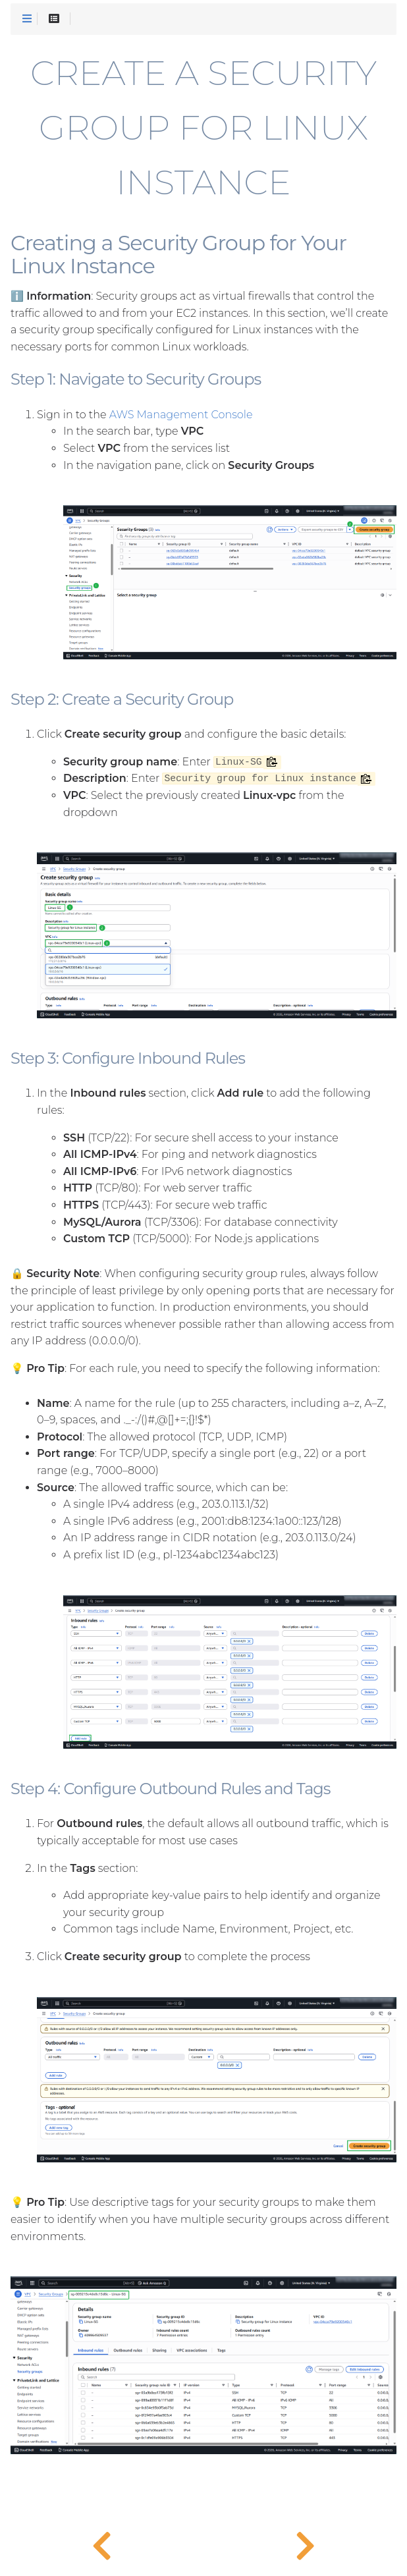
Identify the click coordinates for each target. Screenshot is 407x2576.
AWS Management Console (181, 415)
